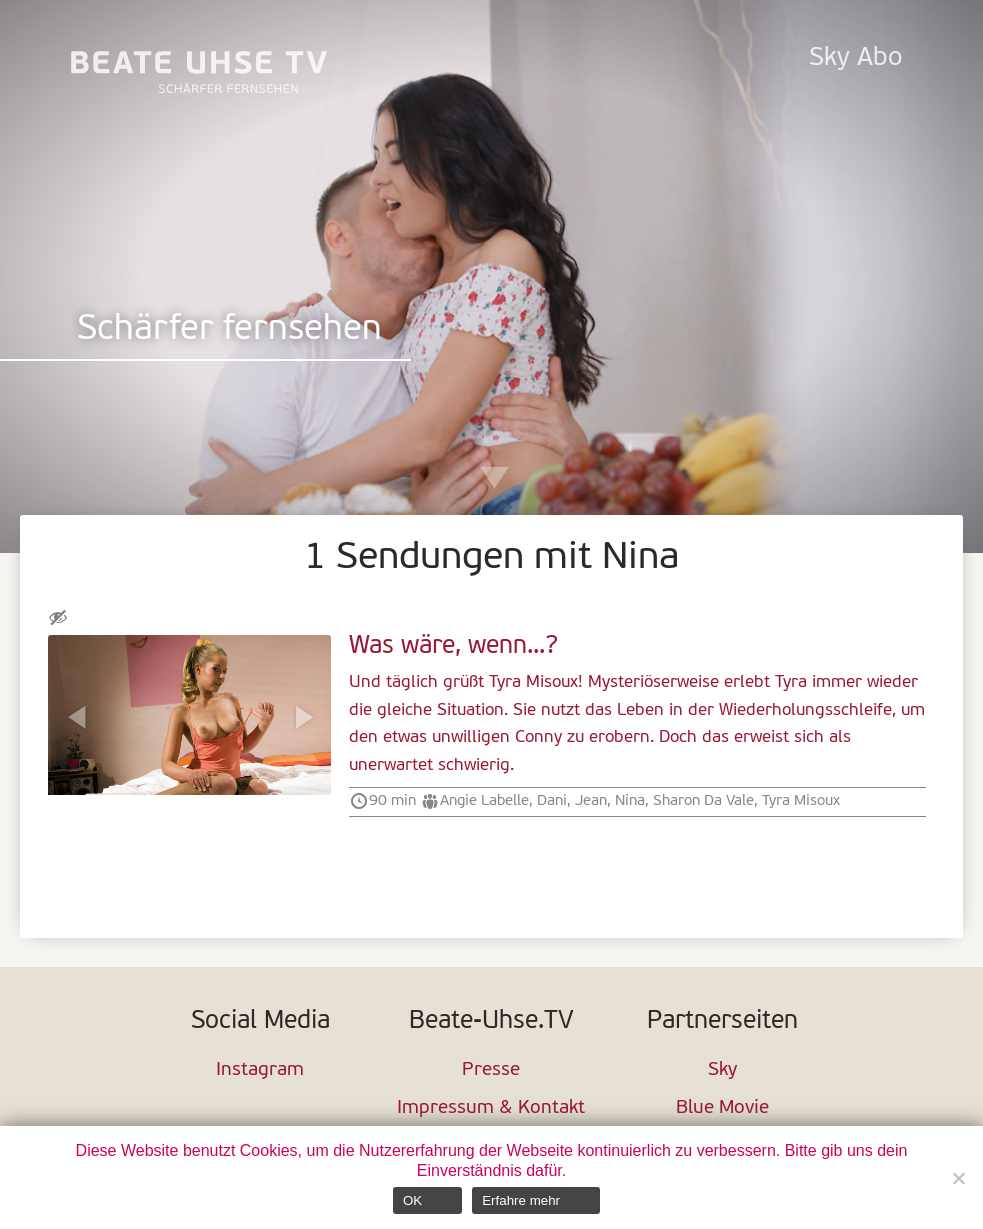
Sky (722, 1070)
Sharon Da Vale (703, 801)
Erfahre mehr (521, 1200)
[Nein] (958, 1178)
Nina (630, 801)
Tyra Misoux (801, 801)
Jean (591, 801)
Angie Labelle (484, 801)
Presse (491, 1070)
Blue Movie (722, 1108)
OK (412, 1200)
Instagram (260, 1070)
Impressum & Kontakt (491, 1108)
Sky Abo (855, 58)
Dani (552, 801)
